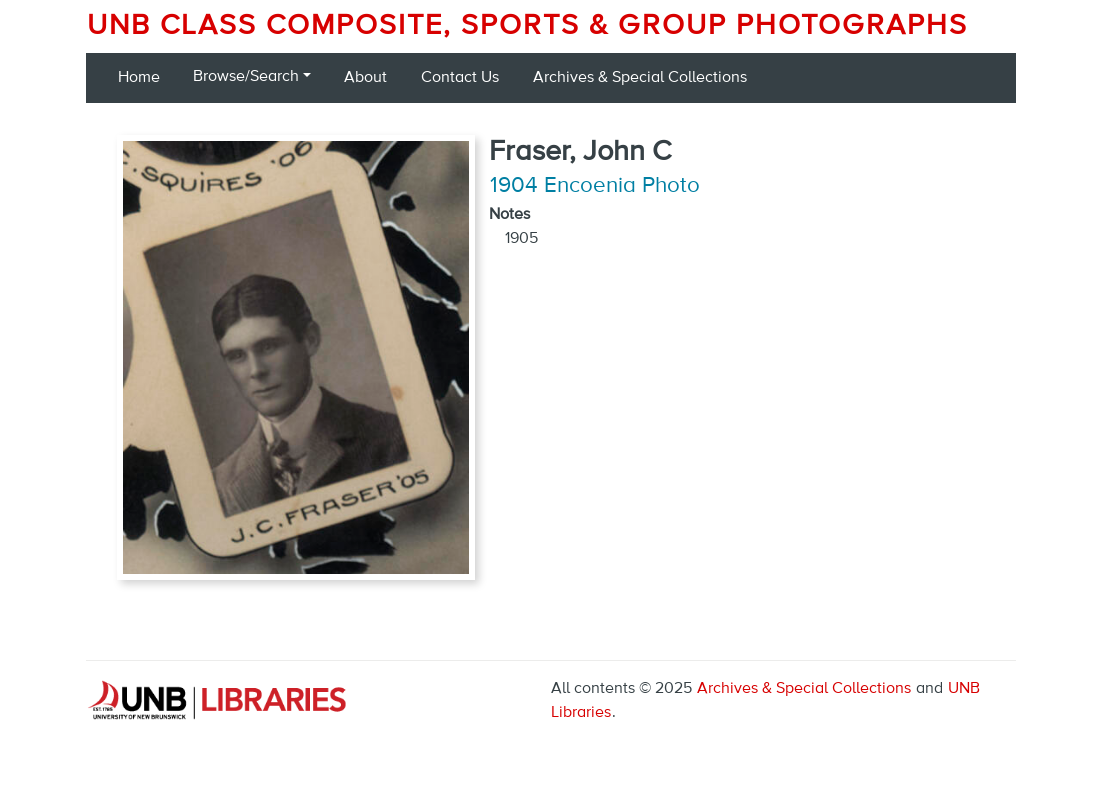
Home (139, 78)
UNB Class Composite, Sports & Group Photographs (527, 26)
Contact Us (460, 78)
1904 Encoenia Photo (595, 186)
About (365, 78)
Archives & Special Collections (640, 78)
